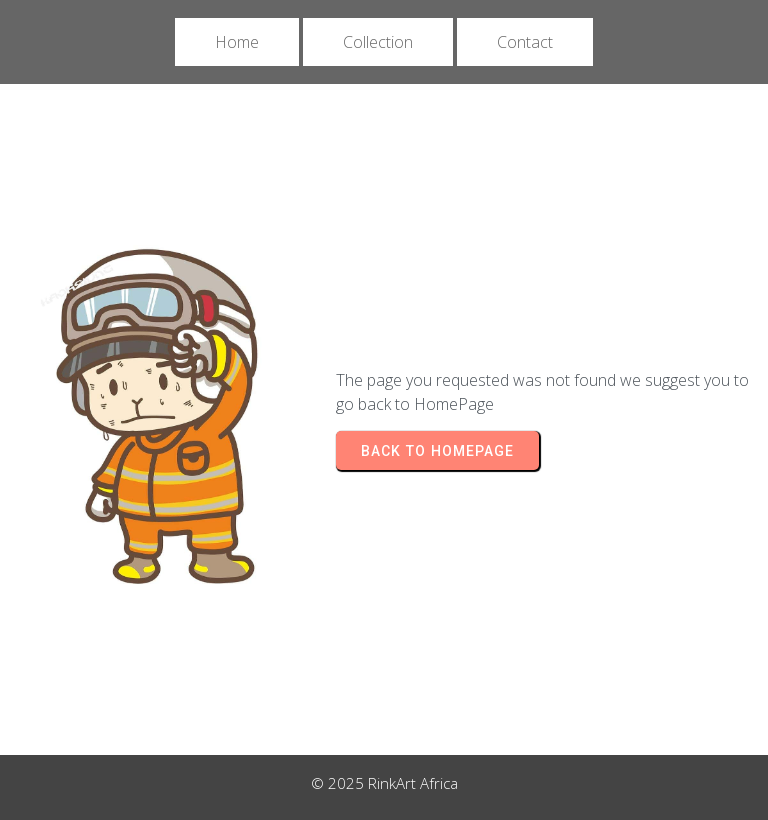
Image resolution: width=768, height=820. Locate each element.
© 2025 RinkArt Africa (384, 783)
